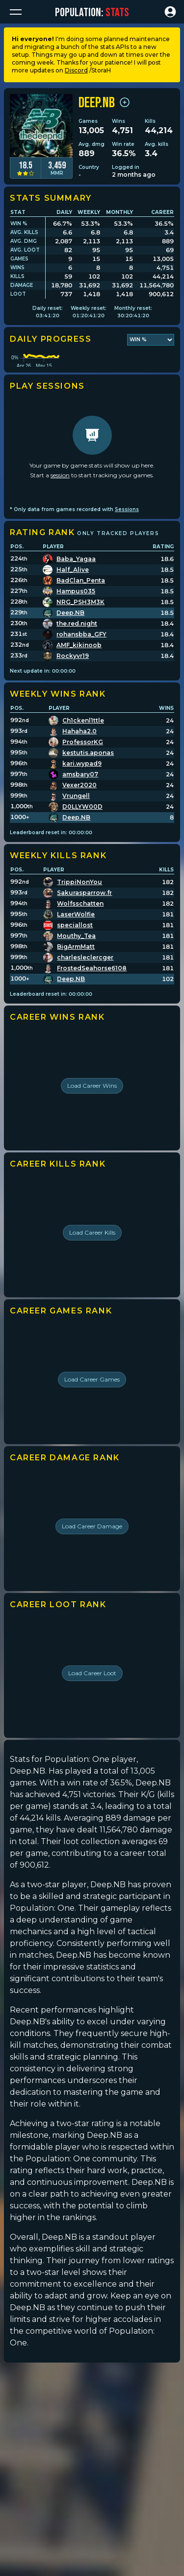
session (60, 512)
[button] (15, 11)
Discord (76, 70)
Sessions (127, 546)
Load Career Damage (92, 1563)
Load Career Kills (92, 1269)
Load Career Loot (92, 1710)
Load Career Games (92, 1416)
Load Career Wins (92, 1122)
